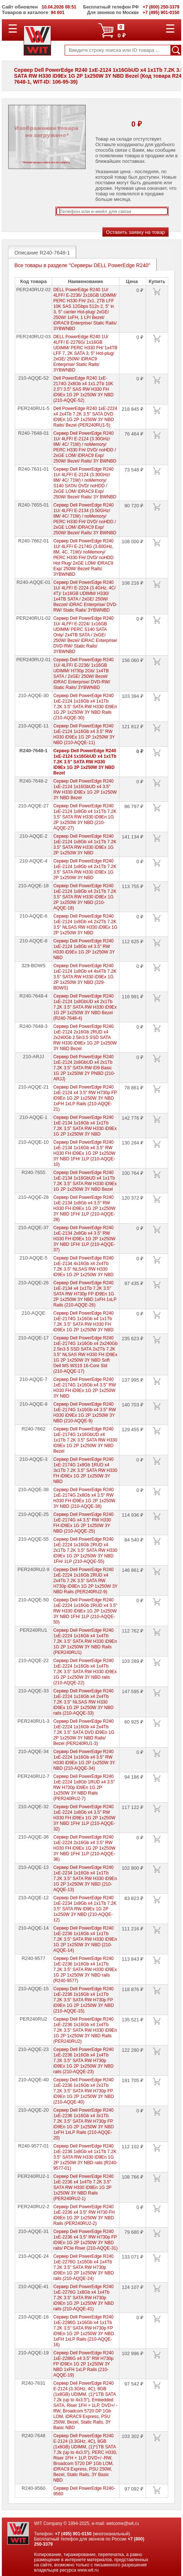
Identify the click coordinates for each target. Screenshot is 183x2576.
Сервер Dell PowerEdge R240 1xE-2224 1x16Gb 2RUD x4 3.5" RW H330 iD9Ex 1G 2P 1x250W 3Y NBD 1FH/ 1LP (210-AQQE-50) (85, 1611)
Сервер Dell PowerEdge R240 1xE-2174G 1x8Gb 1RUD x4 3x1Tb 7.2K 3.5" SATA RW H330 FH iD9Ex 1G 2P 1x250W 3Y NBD (85, 1470)
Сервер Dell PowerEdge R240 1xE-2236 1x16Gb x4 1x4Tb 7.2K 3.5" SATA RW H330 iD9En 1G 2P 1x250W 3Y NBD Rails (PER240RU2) (85, 2030)
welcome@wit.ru (122, 2523)
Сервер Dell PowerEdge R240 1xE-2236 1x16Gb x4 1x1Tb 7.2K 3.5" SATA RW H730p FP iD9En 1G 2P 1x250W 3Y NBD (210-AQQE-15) (83, 2000)
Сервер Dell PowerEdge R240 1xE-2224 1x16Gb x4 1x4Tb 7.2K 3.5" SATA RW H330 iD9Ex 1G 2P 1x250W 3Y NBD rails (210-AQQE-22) (85, 1671)
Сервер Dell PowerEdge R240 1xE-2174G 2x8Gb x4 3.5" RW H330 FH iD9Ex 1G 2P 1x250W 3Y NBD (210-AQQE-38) (84, 1498)
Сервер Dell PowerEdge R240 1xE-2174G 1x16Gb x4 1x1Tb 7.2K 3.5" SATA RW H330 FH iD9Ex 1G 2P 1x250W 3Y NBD (83, 1321)
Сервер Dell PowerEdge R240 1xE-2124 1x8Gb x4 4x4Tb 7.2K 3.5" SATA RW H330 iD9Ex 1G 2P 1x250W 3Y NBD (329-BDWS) (84, 977)
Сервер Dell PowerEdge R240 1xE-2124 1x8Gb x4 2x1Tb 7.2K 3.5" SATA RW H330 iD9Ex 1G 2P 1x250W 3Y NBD (84, 869)
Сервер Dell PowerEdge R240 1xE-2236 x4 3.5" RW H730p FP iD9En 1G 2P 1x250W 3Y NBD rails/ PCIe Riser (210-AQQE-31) (85, 2240)
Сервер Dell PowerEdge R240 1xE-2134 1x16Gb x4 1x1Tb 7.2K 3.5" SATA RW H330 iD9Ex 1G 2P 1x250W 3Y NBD (85, 1126)
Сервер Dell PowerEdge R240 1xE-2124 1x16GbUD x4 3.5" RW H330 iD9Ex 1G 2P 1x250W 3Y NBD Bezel (85, 789)
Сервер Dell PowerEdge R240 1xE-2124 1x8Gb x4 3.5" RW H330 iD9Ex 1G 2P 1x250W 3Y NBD (84, 949)
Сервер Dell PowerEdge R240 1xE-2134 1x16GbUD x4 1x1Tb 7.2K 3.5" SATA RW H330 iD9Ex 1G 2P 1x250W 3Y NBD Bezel (85, 1181)
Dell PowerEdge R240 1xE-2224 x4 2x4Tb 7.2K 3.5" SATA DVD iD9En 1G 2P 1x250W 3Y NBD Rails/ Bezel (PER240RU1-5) (85, 417)
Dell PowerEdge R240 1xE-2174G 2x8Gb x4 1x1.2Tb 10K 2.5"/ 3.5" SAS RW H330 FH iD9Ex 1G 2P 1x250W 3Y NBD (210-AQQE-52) (83, 389)
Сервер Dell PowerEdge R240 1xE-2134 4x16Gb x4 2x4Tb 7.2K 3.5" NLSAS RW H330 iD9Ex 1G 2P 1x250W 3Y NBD (83, 1266)
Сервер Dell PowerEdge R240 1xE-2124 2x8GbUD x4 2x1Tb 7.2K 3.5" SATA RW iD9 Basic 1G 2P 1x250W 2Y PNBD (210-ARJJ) (84, 1068)
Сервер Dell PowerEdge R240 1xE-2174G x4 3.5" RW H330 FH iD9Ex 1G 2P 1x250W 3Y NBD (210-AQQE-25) (83, 1523)
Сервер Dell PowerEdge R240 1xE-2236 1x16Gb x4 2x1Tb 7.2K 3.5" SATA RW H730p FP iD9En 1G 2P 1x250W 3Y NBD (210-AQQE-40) (83, 2091)
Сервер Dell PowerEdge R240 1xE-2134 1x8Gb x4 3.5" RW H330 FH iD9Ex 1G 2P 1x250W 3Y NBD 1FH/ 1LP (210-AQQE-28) (84, 1208)
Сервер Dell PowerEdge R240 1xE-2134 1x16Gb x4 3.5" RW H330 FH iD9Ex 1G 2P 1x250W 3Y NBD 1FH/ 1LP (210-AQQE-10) (84, 1153)
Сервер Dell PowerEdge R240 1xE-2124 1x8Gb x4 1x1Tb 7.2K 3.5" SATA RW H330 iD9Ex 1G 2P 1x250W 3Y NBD (84, 844)
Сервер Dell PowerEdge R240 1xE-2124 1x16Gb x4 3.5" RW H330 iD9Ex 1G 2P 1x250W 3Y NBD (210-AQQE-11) (84, 734)
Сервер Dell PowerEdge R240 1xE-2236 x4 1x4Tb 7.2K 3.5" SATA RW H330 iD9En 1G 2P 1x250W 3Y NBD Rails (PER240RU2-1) (83, 2187)
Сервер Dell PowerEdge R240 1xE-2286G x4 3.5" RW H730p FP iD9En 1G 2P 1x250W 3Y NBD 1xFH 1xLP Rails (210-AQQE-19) (83, 2364)
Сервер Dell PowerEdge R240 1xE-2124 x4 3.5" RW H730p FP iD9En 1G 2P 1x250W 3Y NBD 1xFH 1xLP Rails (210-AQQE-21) (85, 1098)
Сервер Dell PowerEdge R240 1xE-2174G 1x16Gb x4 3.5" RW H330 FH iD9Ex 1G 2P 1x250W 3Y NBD (84, 1388)
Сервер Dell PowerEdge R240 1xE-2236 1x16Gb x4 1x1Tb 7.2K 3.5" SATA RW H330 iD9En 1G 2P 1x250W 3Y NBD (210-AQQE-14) (85, 1939)
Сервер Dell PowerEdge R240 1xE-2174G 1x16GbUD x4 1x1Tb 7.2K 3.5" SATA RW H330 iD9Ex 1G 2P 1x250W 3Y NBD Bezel (85, 1440)
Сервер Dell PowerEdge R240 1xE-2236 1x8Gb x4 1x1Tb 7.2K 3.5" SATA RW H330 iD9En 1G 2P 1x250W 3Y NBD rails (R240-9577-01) (85, 2157)
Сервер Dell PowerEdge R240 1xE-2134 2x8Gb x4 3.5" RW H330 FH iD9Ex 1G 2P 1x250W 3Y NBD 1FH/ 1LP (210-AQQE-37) (84, 1238)
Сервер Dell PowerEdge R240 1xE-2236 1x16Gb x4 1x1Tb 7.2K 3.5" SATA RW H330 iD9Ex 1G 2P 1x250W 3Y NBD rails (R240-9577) (85, 1969)
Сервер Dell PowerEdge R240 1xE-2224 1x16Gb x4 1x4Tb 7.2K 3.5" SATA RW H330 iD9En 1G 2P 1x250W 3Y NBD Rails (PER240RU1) (85, 1641)
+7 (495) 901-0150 (73, 2533)
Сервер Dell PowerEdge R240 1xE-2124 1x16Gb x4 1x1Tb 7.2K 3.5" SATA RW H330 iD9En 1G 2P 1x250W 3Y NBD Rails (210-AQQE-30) (85, 706)
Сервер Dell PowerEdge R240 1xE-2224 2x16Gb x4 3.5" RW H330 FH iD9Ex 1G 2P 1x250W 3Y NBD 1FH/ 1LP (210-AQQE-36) (84, 1848)
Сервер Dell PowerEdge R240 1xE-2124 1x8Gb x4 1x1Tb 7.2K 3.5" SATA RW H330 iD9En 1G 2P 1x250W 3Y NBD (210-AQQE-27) (84, 817)
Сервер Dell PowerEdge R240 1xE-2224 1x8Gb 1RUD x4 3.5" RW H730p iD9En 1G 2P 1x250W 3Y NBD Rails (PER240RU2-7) (84, 1787)
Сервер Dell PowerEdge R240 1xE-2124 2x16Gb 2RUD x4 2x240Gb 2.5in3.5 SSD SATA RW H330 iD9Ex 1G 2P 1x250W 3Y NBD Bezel (85, 1037)
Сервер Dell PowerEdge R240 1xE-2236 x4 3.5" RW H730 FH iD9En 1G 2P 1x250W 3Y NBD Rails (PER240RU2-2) (84, 2215)
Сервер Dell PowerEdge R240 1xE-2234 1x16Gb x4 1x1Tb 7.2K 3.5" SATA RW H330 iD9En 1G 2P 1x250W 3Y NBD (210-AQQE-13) (85, 1878)
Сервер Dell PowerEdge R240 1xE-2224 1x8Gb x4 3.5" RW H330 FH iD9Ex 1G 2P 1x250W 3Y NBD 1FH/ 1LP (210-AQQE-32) (84, 1818)
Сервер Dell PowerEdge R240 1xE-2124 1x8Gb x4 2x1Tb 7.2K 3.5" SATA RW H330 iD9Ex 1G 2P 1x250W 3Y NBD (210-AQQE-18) (84, 897)
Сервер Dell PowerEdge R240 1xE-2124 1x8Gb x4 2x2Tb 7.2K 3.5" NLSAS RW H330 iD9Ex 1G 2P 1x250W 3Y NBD (85, 924)
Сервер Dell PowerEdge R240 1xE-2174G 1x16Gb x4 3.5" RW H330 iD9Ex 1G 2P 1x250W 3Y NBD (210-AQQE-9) (84, 1412)
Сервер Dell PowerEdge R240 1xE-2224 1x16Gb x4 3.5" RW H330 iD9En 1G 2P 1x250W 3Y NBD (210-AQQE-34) (84, 1760)
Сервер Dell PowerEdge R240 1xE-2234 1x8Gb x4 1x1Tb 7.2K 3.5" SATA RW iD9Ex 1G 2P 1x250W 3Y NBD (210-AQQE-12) (84, 1909)
